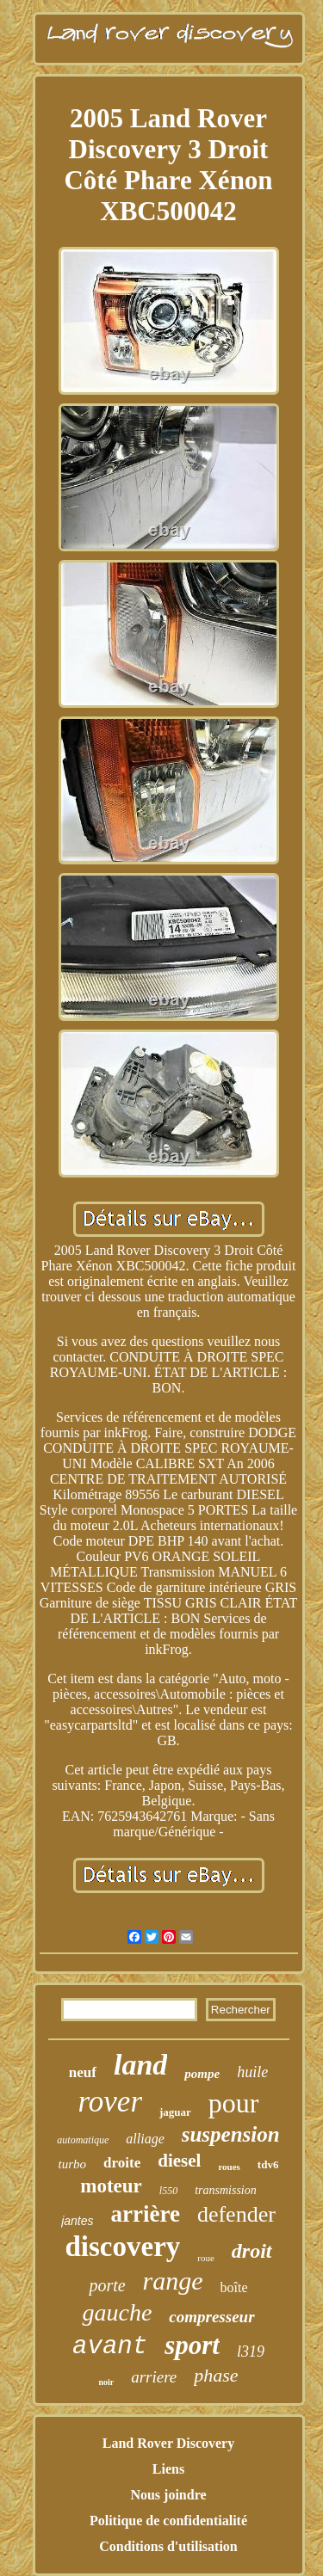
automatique (83, 2140)
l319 (250, 2351)
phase (216, 2375)
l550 (168, 2191)
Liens (168, 2469)
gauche (117, 2312)
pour (233, 2102)
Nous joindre (168, 2494)
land (140, 2065)
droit (252, 2251)
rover (110, 2101)
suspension (231, 2134)
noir (106, 2382)
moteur (111, 2186)
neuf (82, 2072)
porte (107, 2285)
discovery (122, 2246)
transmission (226, 2190)
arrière (144, 2214)
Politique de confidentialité (168, 2520)
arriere (154, 2377)
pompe (202, 2074)
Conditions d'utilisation (168, 2546)
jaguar (175, 2112)
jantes (77, 2221)
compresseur (211, 2317)
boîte (234, 2287)
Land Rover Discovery (168, 2443)
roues (228, 2166)
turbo (73, 2164)
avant (109, 2347)
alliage (145, 2138)
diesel (179, 2160)
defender (236, 2214)
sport (192, 2345)
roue (205, 2258)
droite (121, 2163)
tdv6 (268, 2164)
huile (252, 2072)
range (173, 2280)
